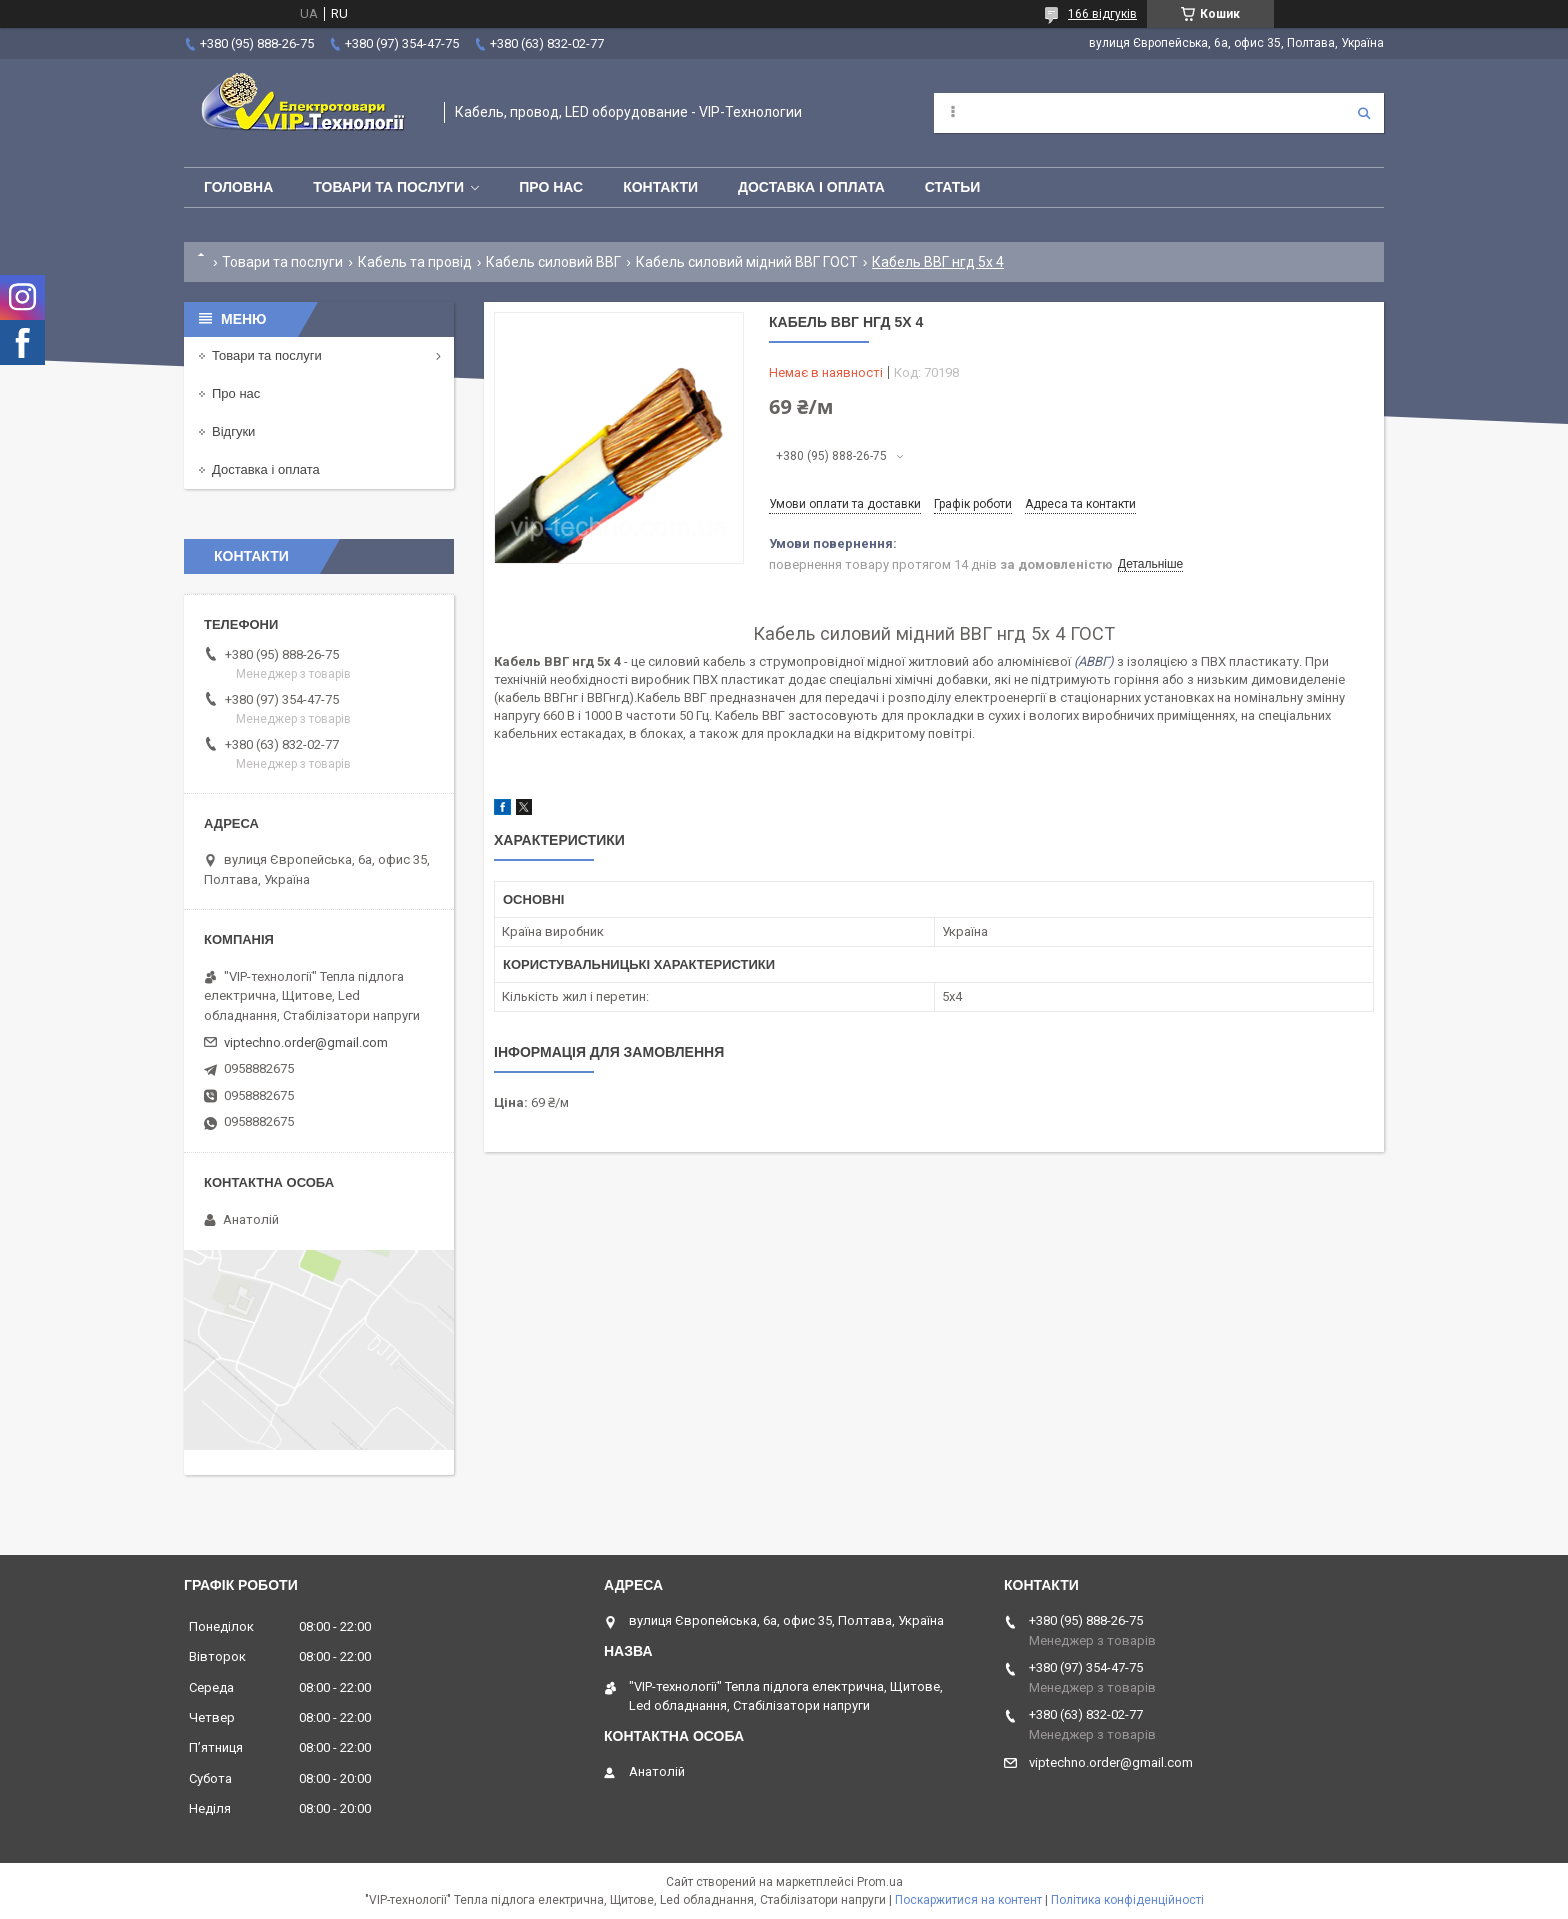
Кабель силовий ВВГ (553, 262)
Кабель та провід (415, 262)
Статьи (953, 187)
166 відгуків (1102, 14)
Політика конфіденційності (1127, 1900)
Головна (238, 187)
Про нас (551, 187)
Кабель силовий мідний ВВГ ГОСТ (747, 262)
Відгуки (233, 431)
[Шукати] (1364, 113)
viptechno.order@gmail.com (306, 1042)
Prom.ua (880, 1882)
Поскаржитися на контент (968, 1900)
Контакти (660, 187)
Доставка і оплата (811, 187)
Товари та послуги (388, 187)
